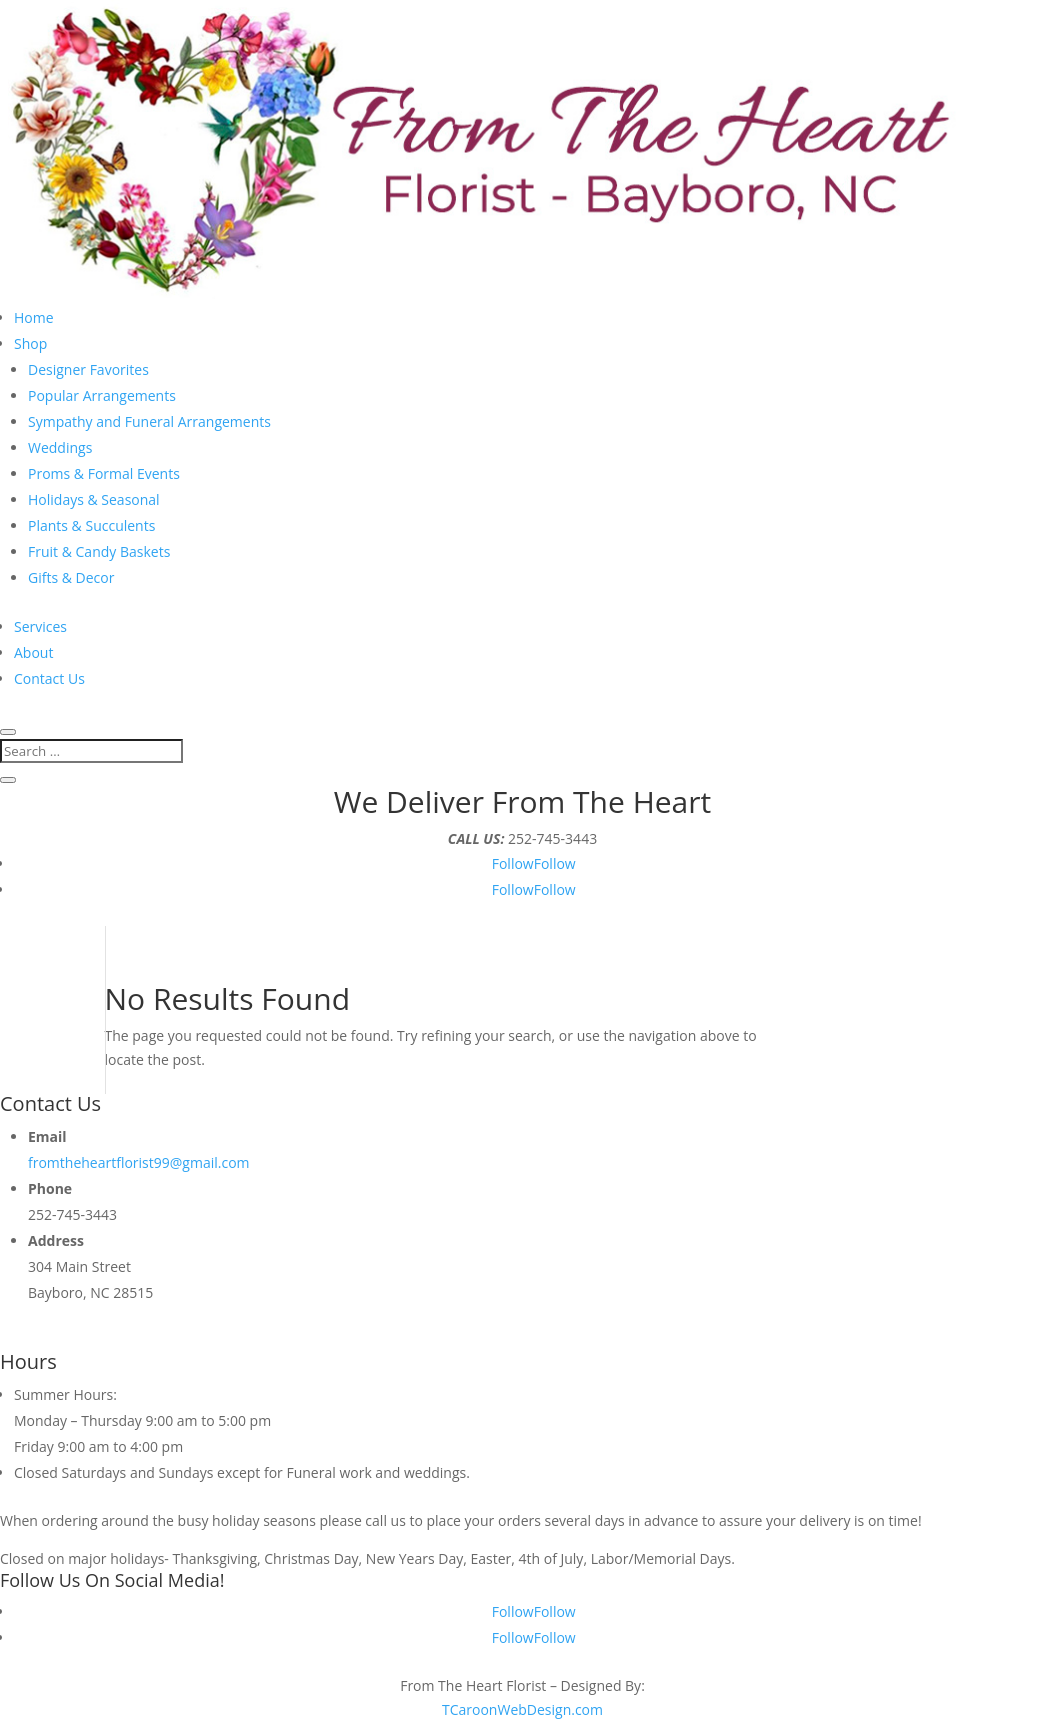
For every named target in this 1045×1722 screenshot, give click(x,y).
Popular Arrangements (102, 395)
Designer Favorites (88, 369)
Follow (555, 863)
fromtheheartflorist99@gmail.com (139, 1162)
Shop (30, 343)
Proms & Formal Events (104, 473)
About (33, 652)
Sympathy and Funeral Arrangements (149, 421)
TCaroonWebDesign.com (522, 1709)
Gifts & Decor (71, 577)
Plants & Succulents (91, 525)
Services (40, 626)
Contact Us (49, 678)
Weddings (60, 447)
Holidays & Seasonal (94, 499)
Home (34, 317)
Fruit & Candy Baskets (99, 551)
